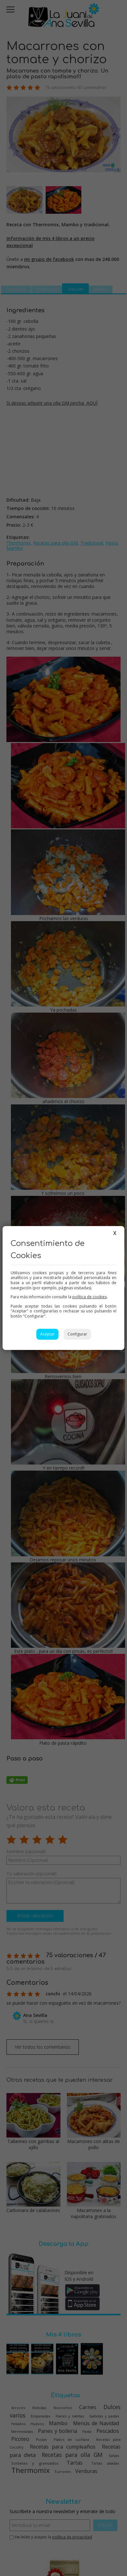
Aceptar (47, 1334)
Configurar (77, 1334)
